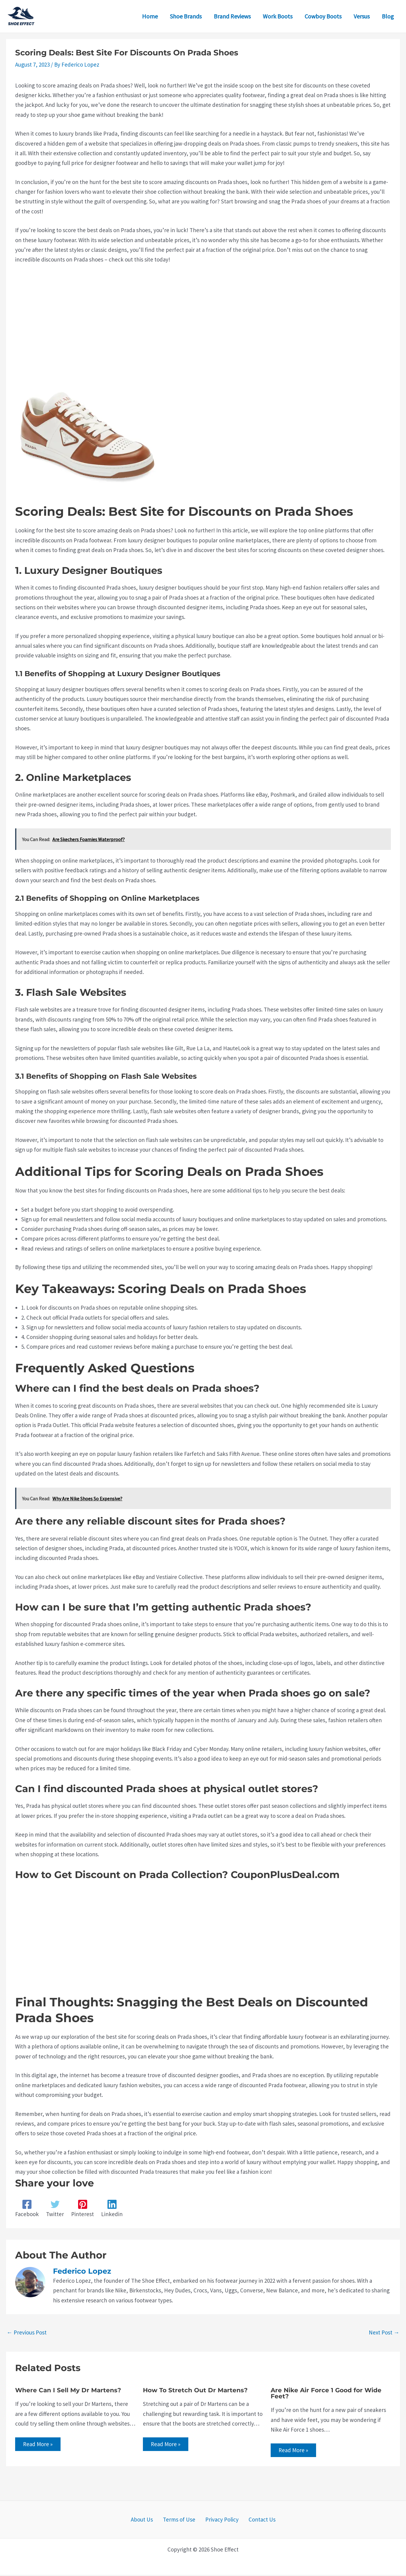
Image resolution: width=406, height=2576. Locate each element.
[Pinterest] (82, 2209)
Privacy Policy (219, 2520)
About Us (148, 2520)
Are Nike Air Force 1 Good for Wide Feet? (326, 2393)
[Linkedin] (112, 2209)
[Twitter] (55, 2209)
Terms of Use (181, 2520)
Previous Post (27, 2332)
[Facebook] (27, 2209)
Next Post (384, 2332)
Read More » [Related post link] (39, 2444)
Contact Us (255, 2520)
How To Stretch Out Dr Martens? (195, 2390)
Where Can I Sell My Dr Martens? (68, 2390)
